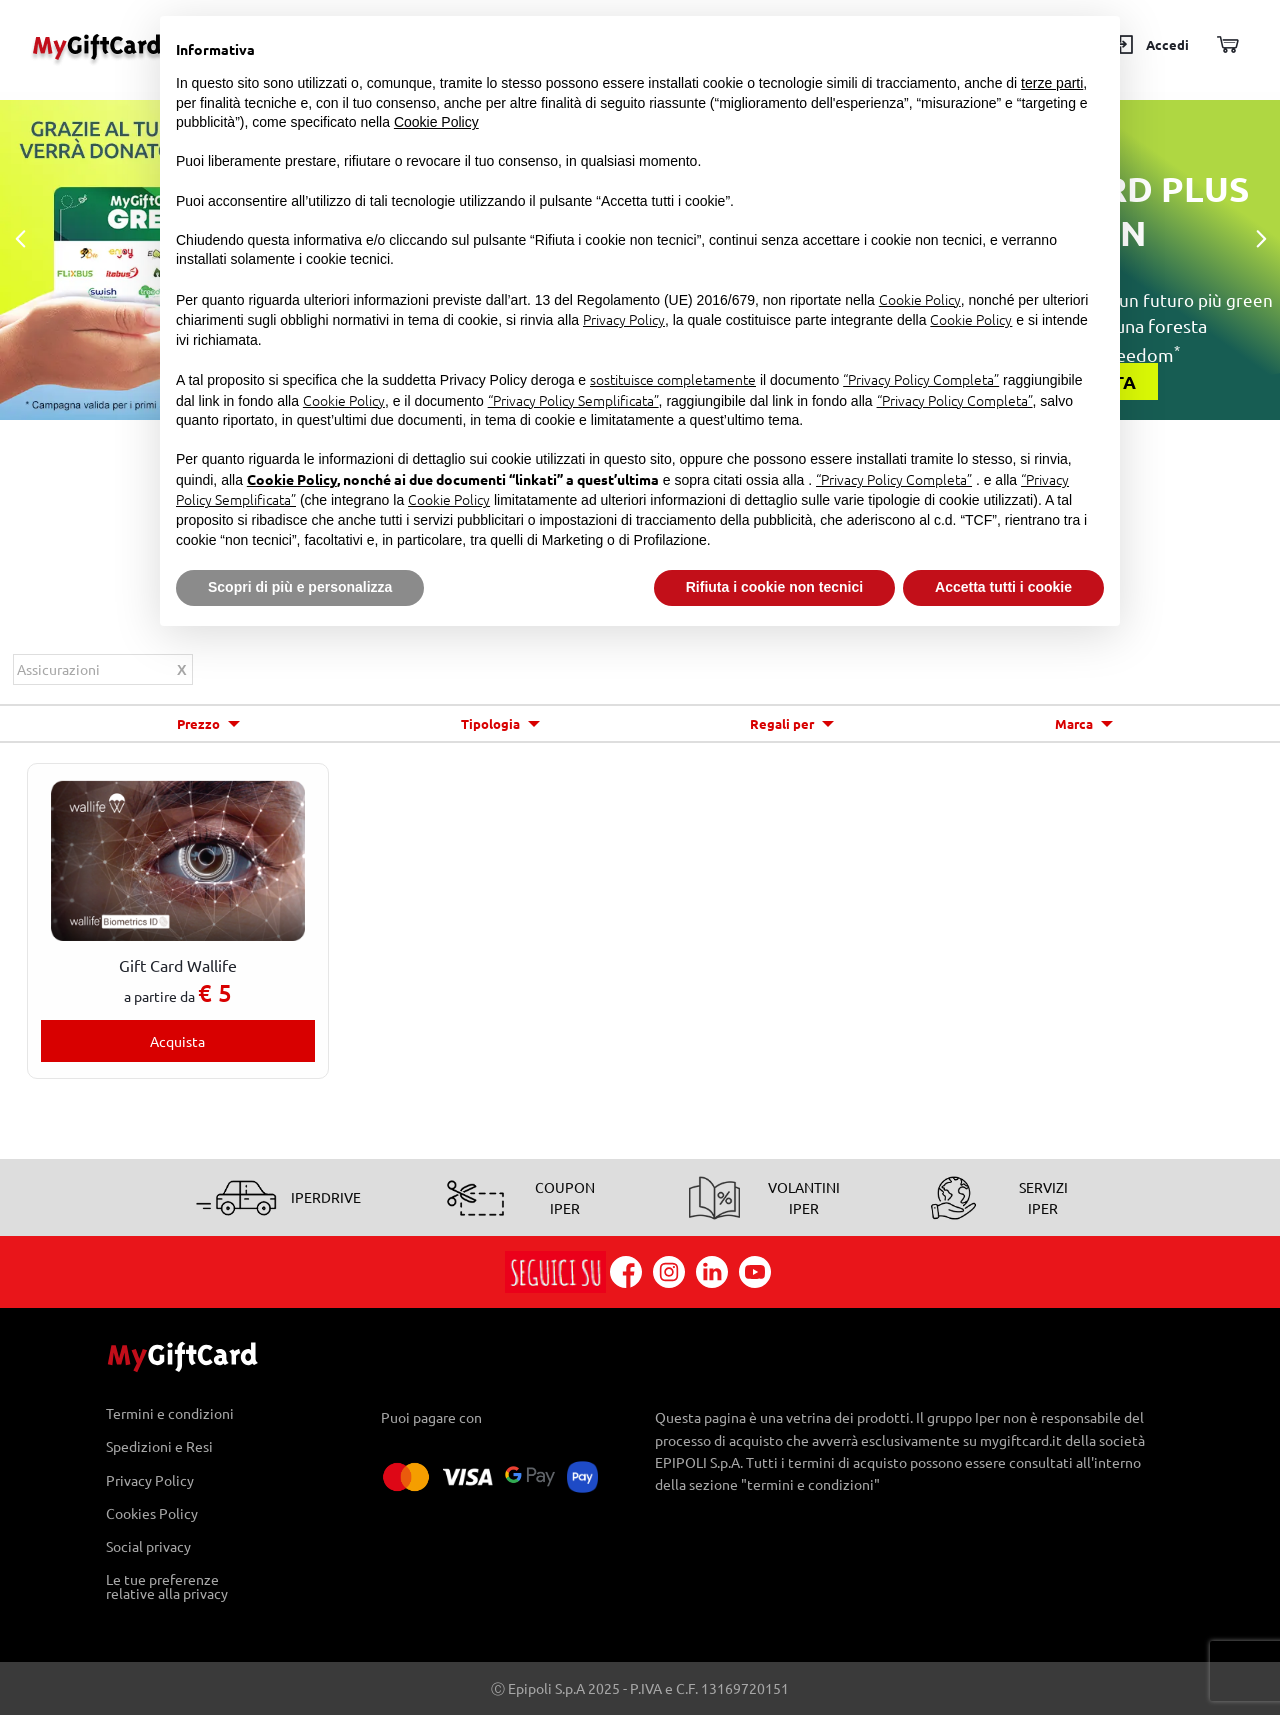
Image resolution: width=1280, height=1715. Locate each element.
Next (1260, 240)
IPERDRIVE (326, 1197)
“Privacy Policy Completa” (921, 379)
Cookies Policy (152, 1512)
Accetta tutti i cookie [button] (1003, 587)
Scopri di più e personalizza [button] (300, 587)
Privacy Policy (150, 1479)
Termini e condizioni (170, 1414)
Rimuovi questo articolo (182, 672)
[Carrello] (1226, 45)
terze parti (1052, 83)
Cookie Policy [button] (436, 122)
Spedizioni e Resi (159, 1446)
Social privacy (148, 1545)
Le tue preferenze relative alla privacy (167, 1587)
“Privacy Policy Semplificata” (573, 400)
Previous (20, 240)
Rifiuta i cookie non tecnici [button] (774, 587)
